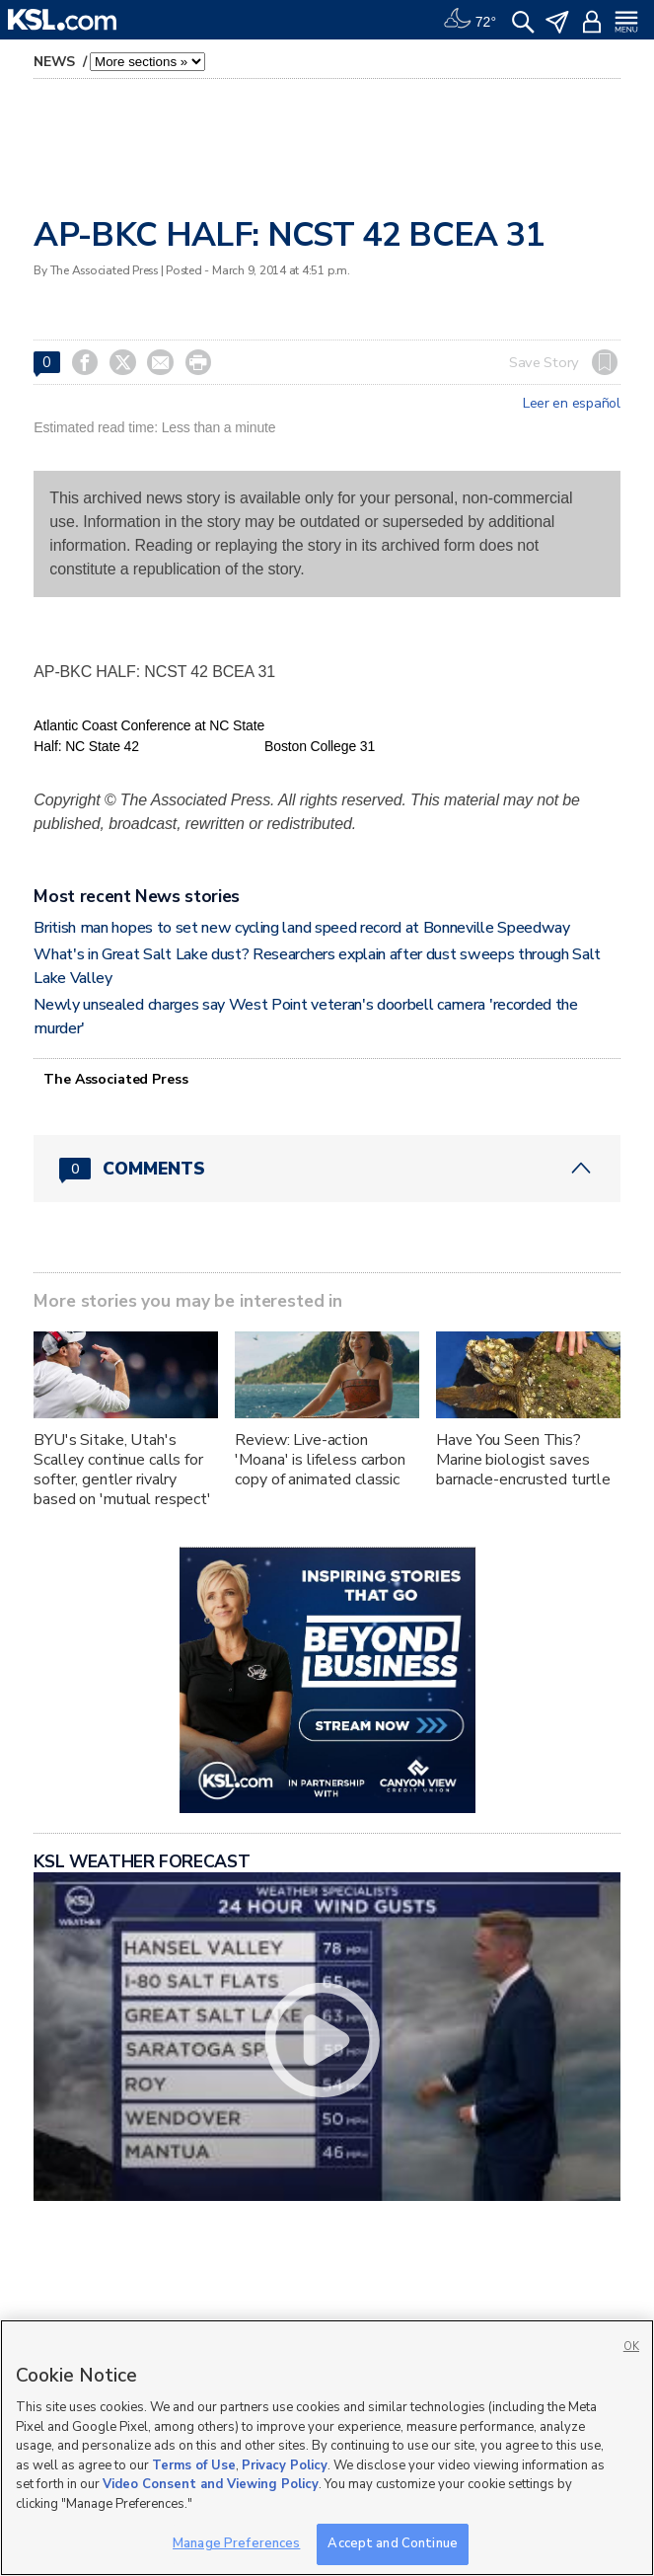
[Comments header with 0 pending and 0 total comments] (326, 1168)
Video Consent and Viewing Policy (211, 2484)
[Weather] (469, 19)
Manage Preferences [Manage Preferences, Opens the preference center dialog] (236, 2543)
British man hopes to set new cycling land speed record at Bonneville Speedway (301, 928)
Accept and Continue (392, 2543)
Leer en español (571, 404)
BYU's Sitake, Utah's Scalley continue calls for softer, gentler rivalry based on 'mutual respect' (122, 1469)
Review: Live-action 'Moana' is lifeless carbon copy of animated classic (319, 1459)
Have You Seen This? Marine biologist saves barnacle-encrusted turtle (523, 1459)
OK (631, 2346)
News (56, 61)
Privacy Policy (284, 2465)
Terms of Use (194, 2465)
